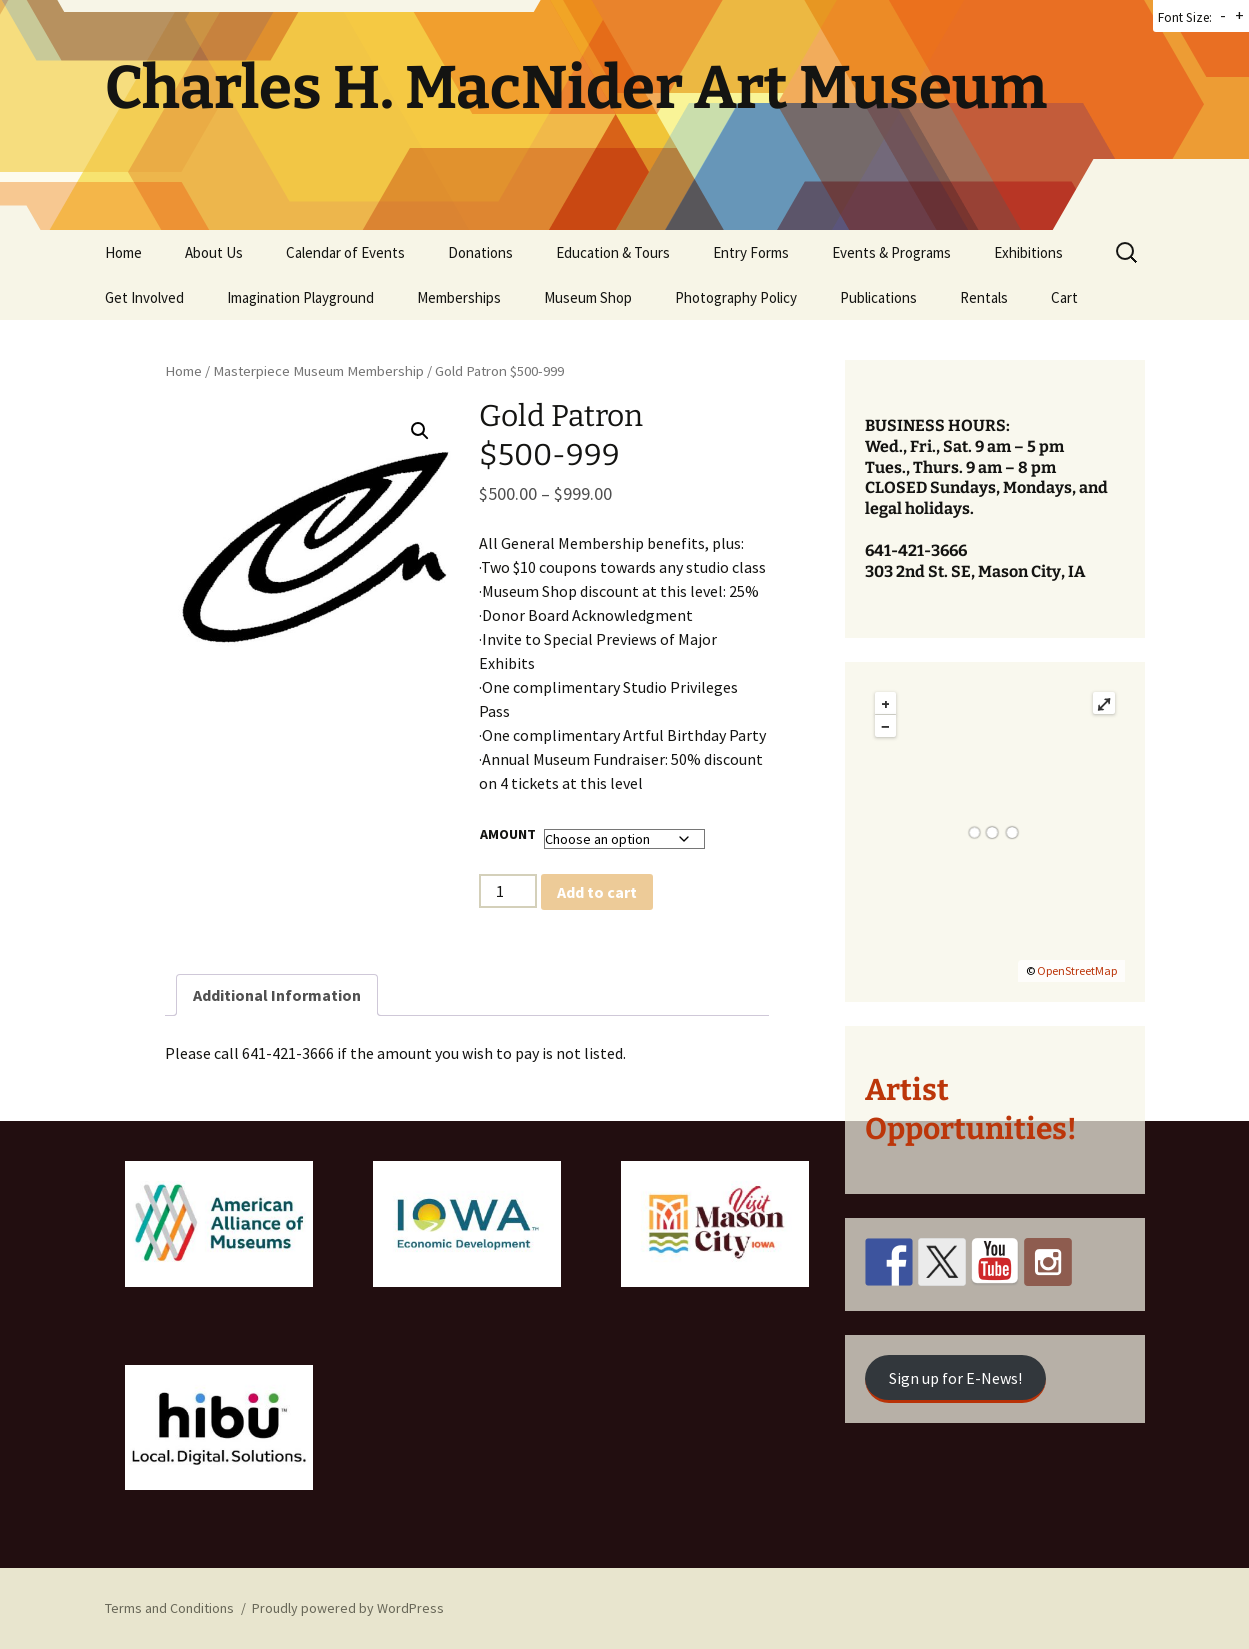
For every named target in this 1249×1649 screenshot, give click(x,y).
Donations (480, 252)
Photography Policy (736, 297)
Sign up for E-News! (955, 1378)
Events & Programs (891, 252)
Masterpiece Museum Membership (318, 371)
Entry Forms (751, 252)
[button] (420, 431)
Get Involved (144, 297)
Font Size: (1185, 17)
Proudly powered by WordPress (348, 1608)
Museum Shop (588, 297)
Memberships (459, 297)
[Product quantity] (508, 891)
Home (123, 252)
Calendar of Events (345, 252)
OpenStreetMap (1077, 970)
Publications (878, 297)
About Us (214, 252)
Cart (1064, 297)
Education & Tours (613, 252)
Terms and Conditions (169, 1608)
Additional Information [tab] (277, 995)
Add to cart (597, 892)
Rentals (984, 297)
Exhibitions (1028, 252)
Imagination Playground (300, 297)
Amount (508, 834)
